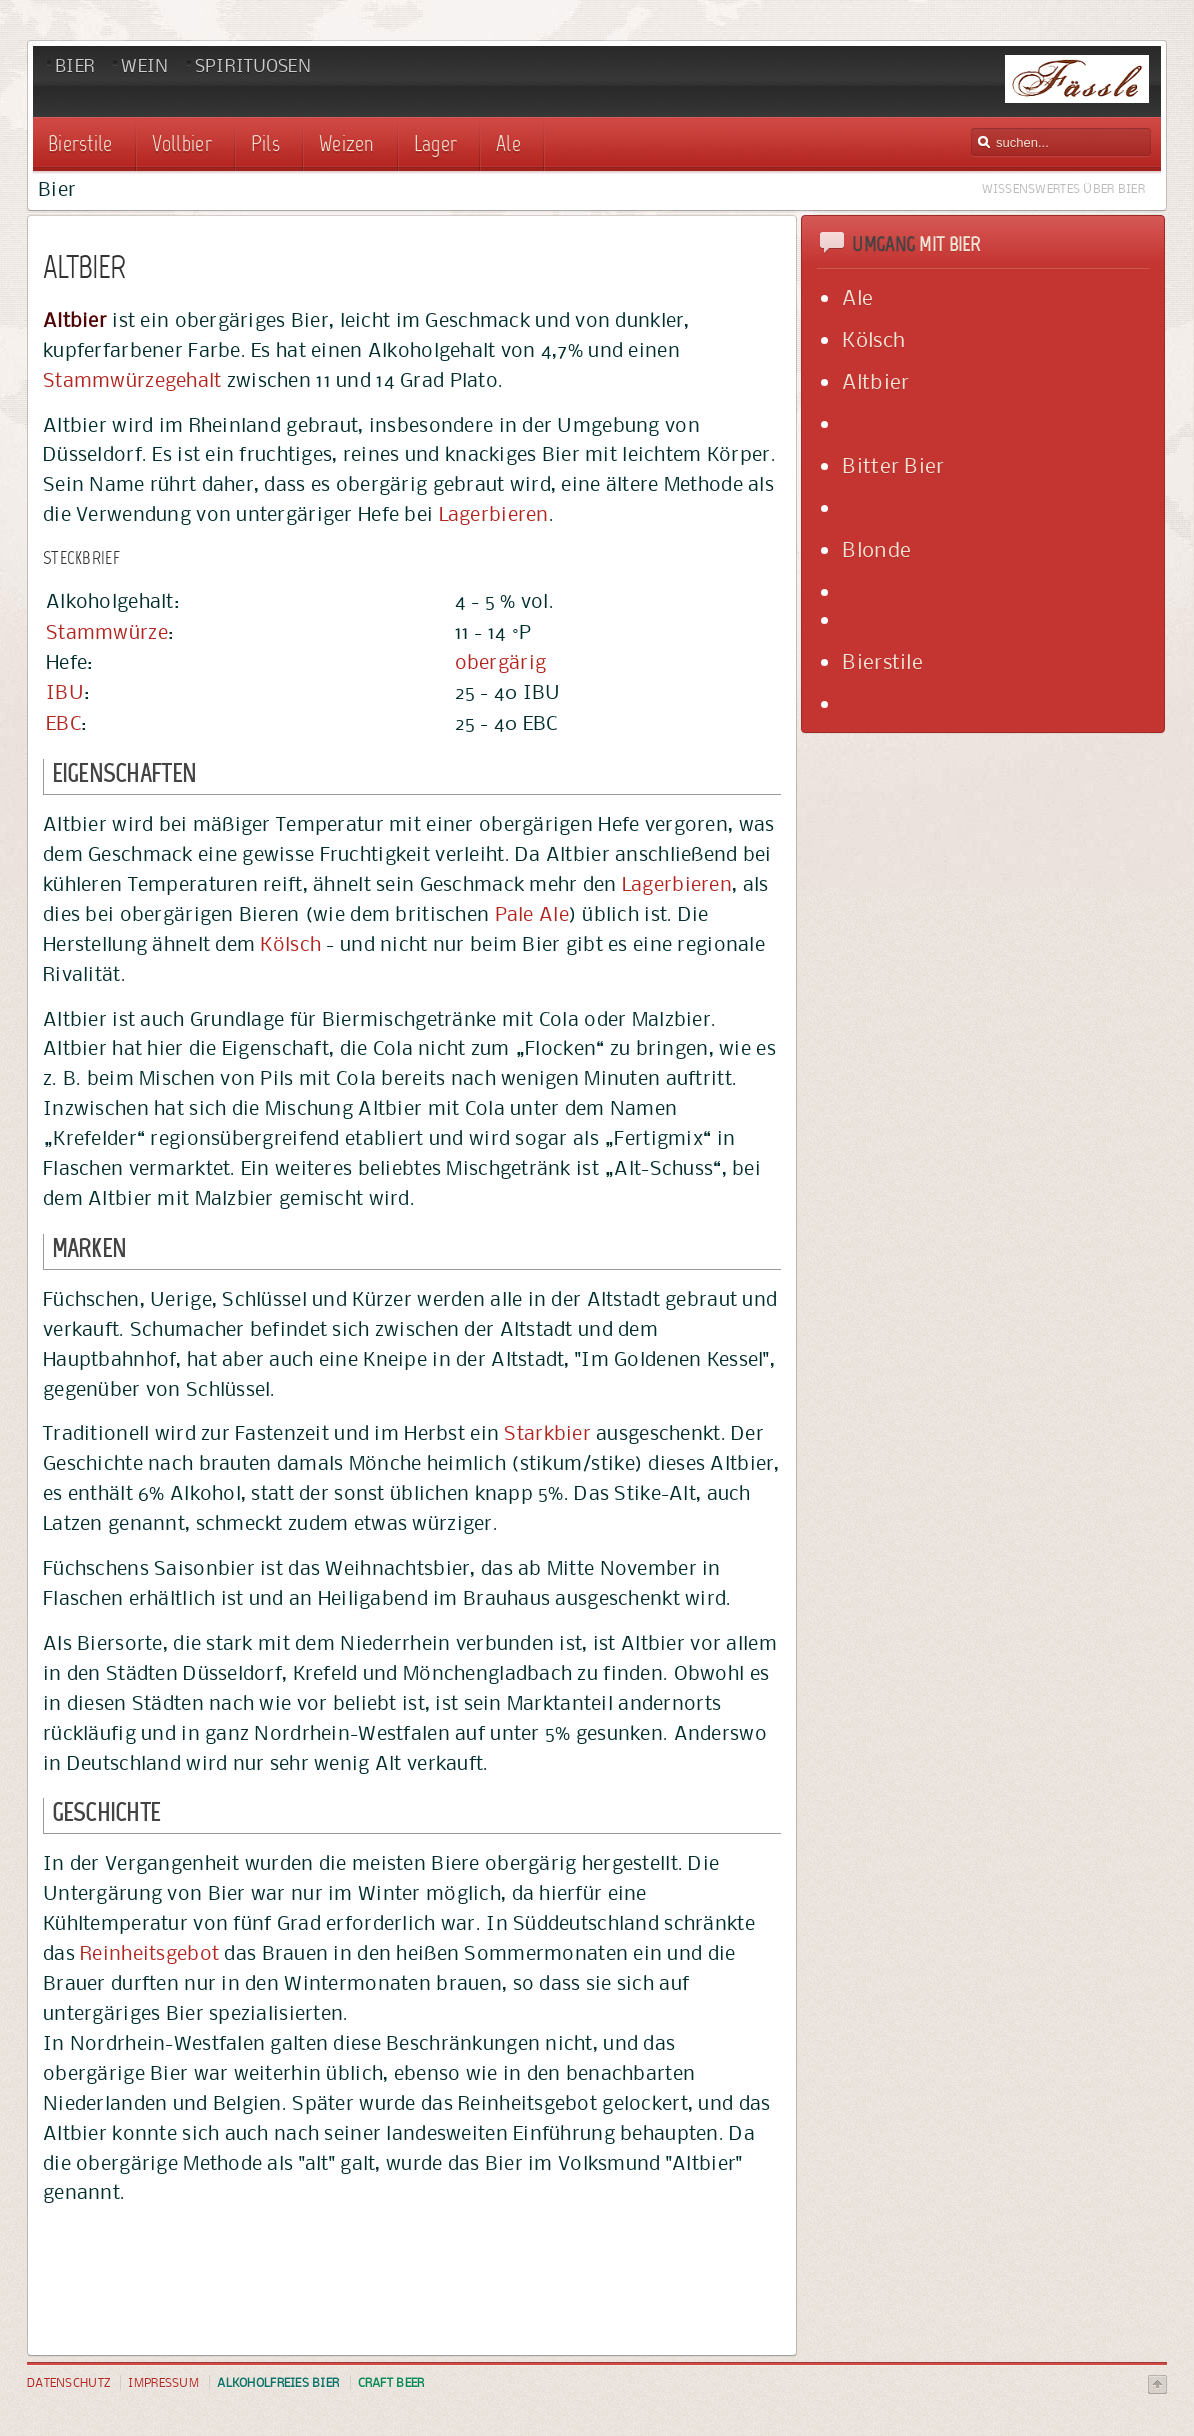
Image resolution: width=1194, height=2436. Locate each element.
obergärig (501, 662)
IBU (65, 692)
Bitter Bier (893, 465)
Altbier (875, 381)
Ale (857, 297)
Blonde (876, 549)
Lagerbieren (494, 514)
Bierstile (882, 661)
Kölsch (290, 944)
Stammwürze (107, 632)
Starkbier (547, 1433)
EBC (63, 723)
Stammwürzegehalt (132, 380)
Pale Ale (532, 914)
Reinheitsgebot (149, 1953)
